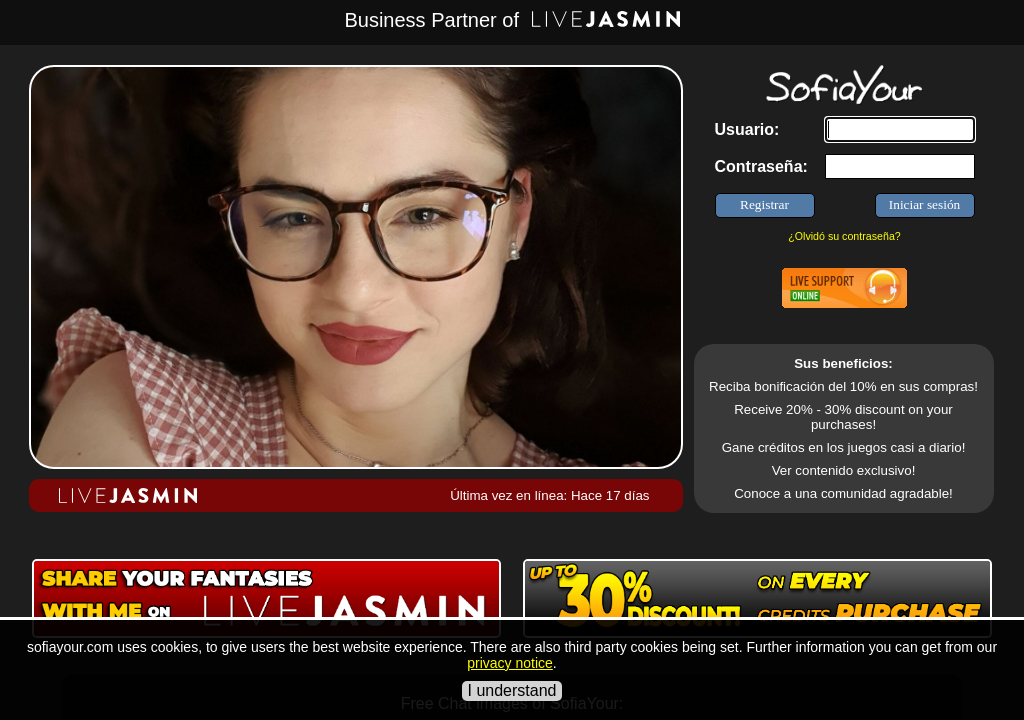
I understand (512, 690)
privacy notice (510, 663)
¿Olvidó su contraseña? (844, 236)
